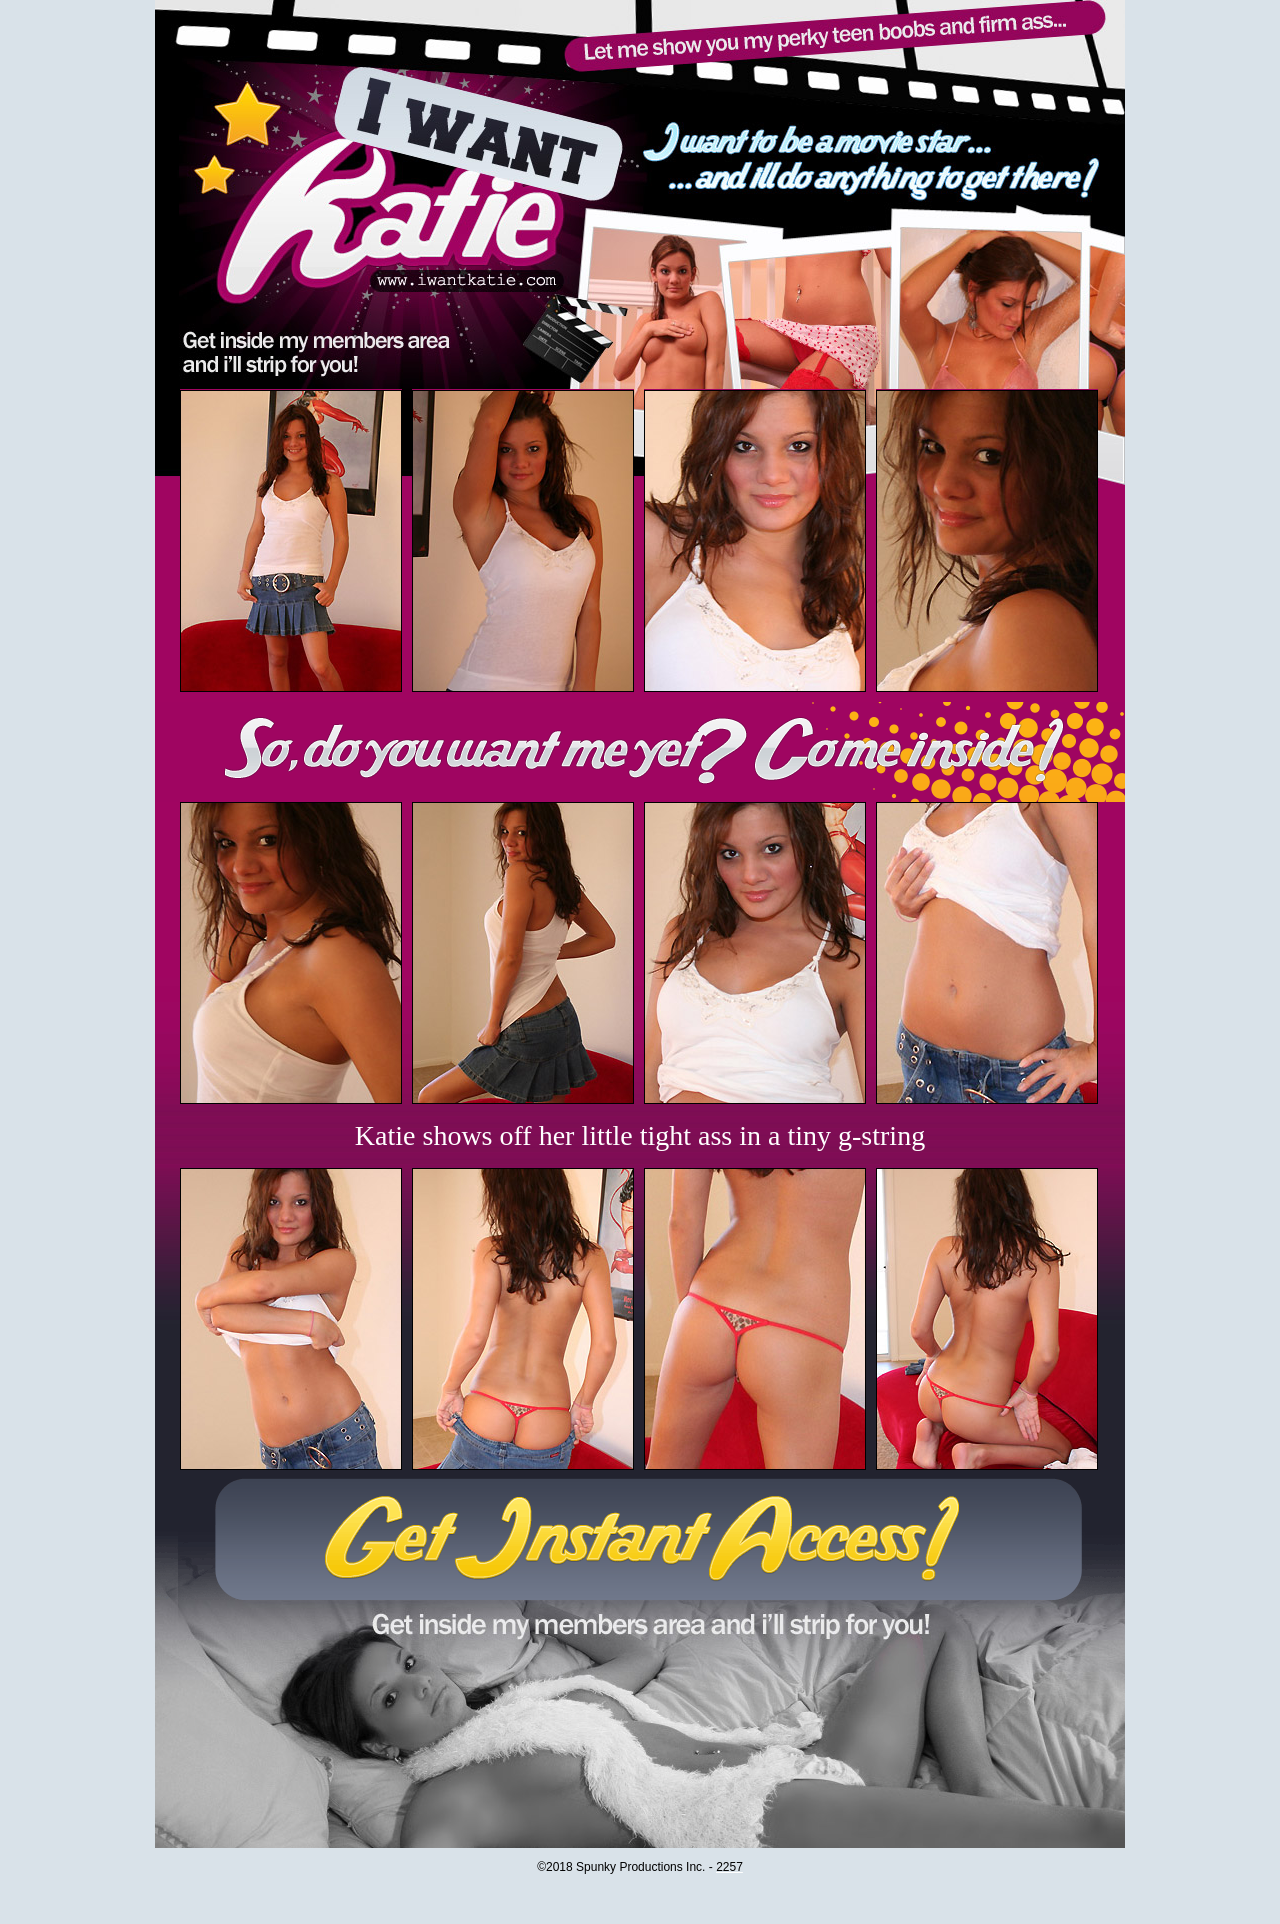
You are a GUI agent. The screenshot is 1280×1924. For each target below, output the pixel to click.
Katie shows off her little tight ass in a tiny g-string (640, 1135)
